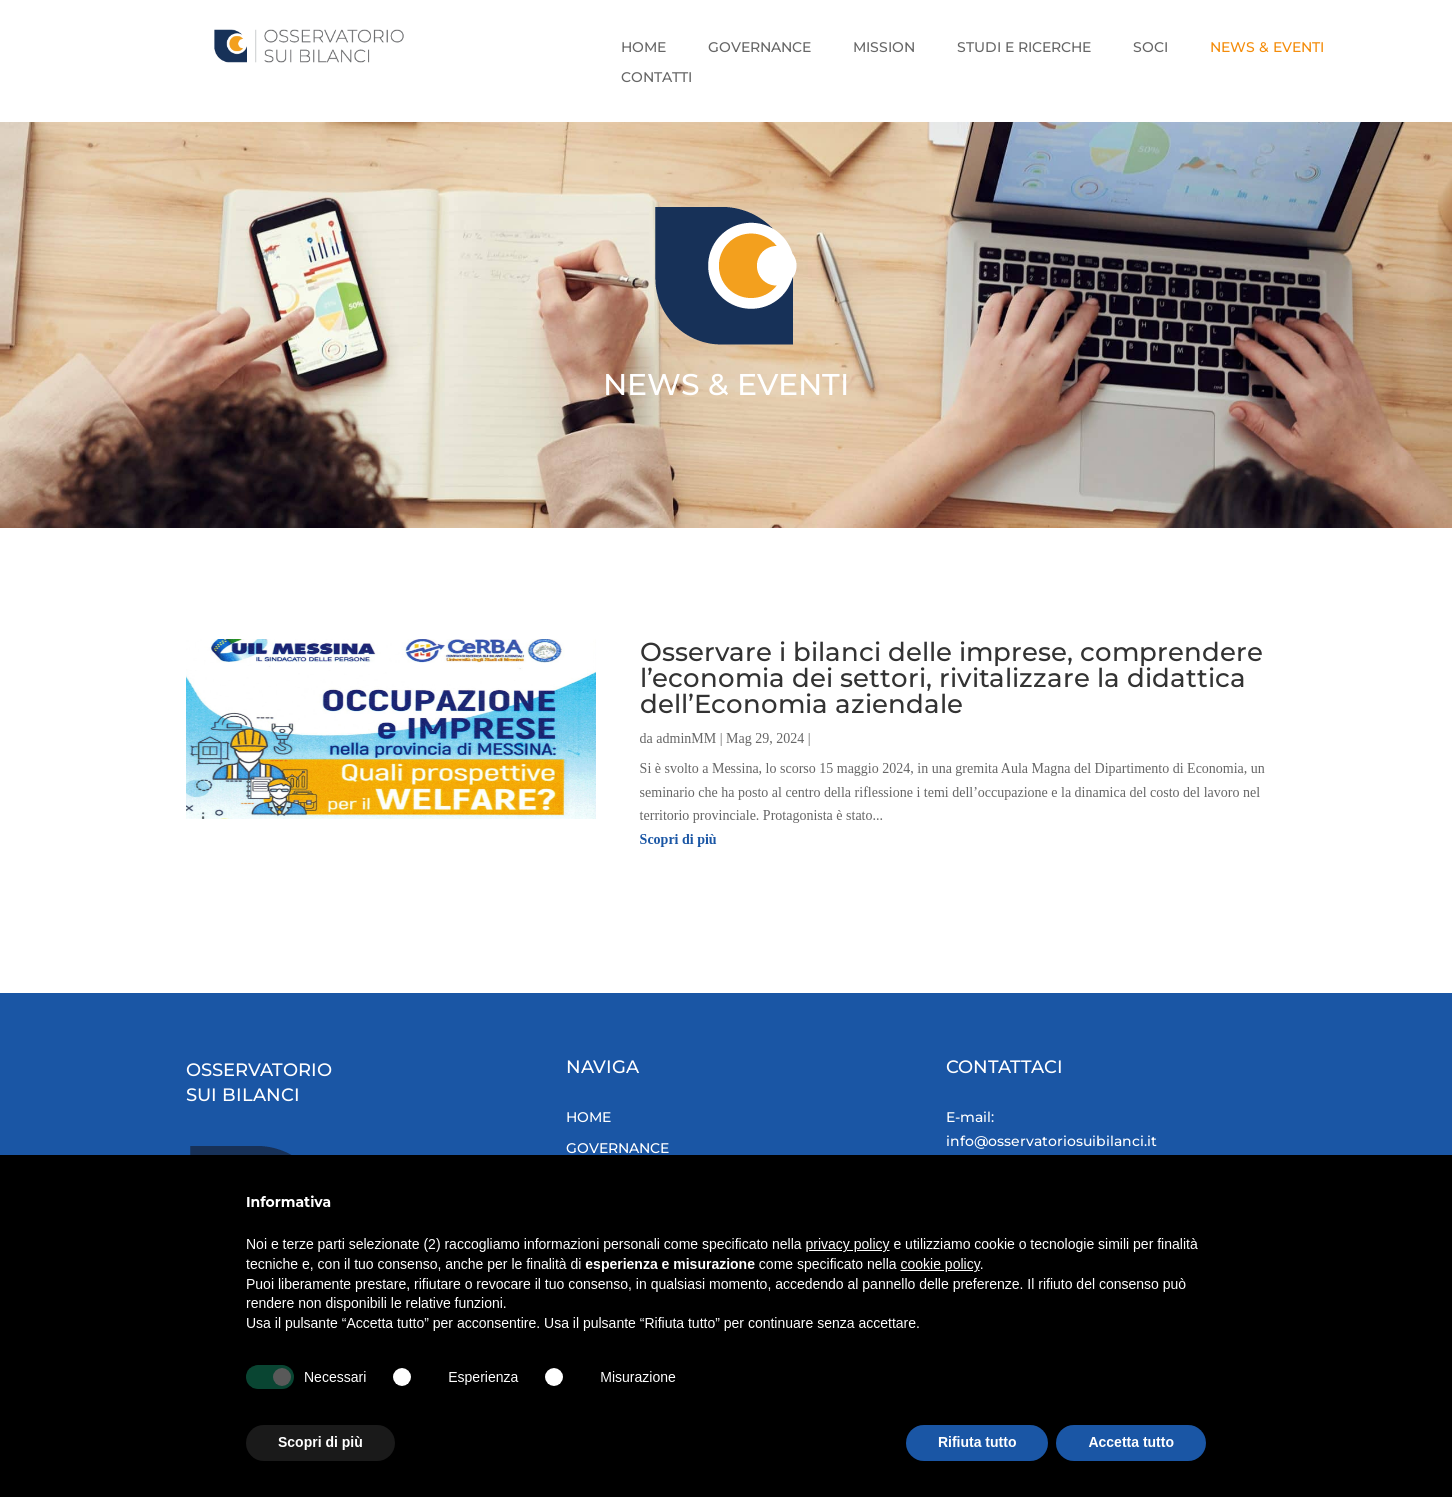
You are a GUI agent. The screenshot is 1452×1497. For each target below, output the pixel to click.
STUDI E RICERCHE (1024, 48)
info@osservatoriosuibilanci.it (1065, 1141)
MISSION (884, 48)
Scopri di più (678, 839)
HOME (643, 48)
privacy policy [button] (848, 1244)
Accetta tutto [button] (1131, 1442)
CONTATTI (656, 78)
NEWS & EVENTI (1267, 48)
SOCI (1150, 48)
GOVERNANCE (759, 48)
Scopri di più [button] (320, 1442)
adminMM (686, 738)
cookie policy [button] (940, 1264)
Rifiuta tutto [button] (977, 1442)
